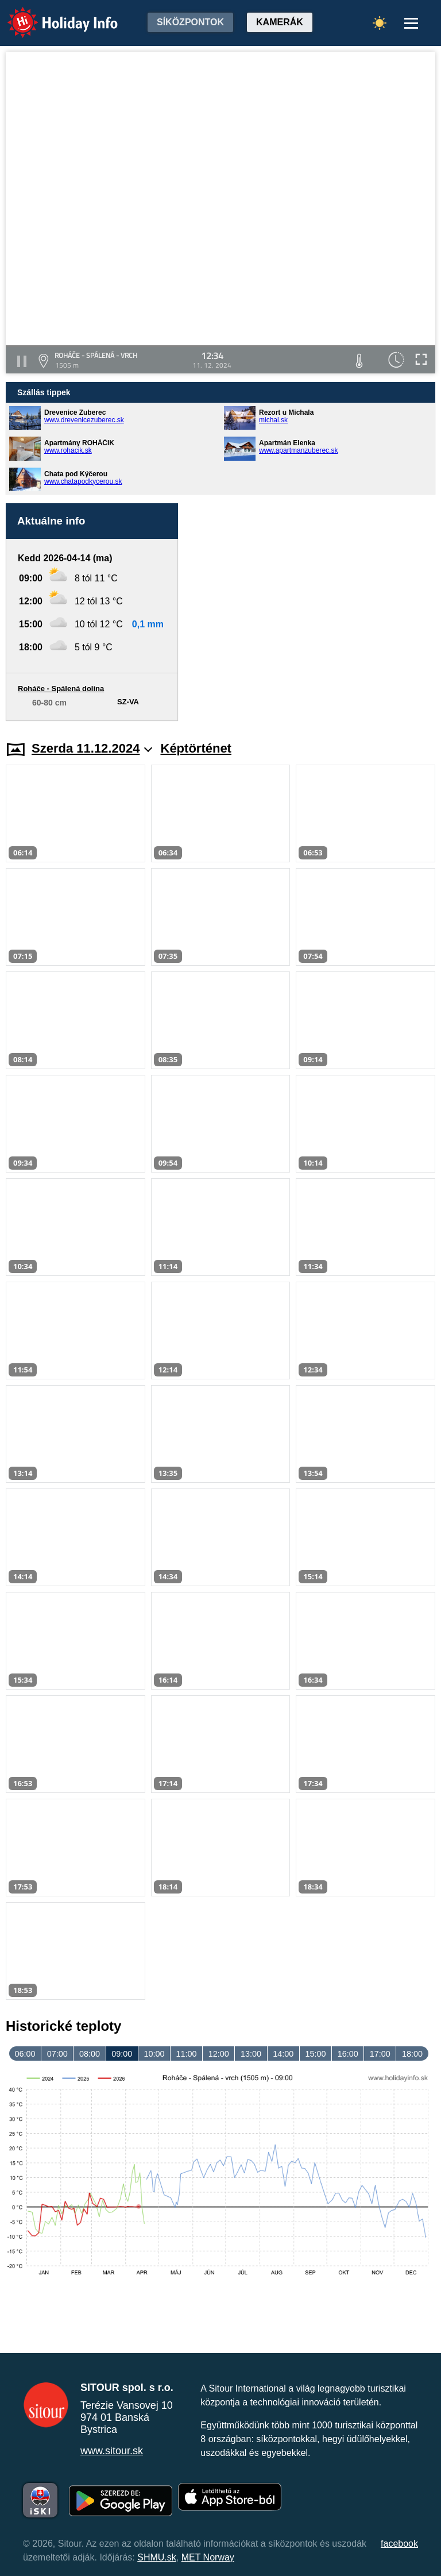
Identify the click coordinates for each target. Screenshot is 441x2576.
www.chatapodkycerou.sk (83, 481)
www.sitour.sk (111, 2451)
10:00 (154, 2053)
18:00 (412, 2053)
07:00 (57, 2053)
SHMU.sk (156, 2557)
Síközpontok (190, 22)
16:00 (348, 2053)
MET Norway (207, 2557)
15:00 (315, 2053)
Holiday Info (52, 15)
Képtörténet (196, 748)
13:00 (251, 2053)
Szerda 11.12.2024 (92, 748)
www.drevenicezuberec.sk (84, 420)
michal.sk (273, 420)
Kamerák (279, 22)
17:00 (380, 2053)
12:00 (218, 2053)
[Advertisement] (312, 612)
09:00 (121, 2053)
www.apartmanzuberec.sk (298, 450)
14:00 (283, 2053)
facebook (399, 2543)
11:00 (186, 2053)
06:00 (25, 2053)
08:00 (89, 2053)
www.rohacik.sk (68, 450)
